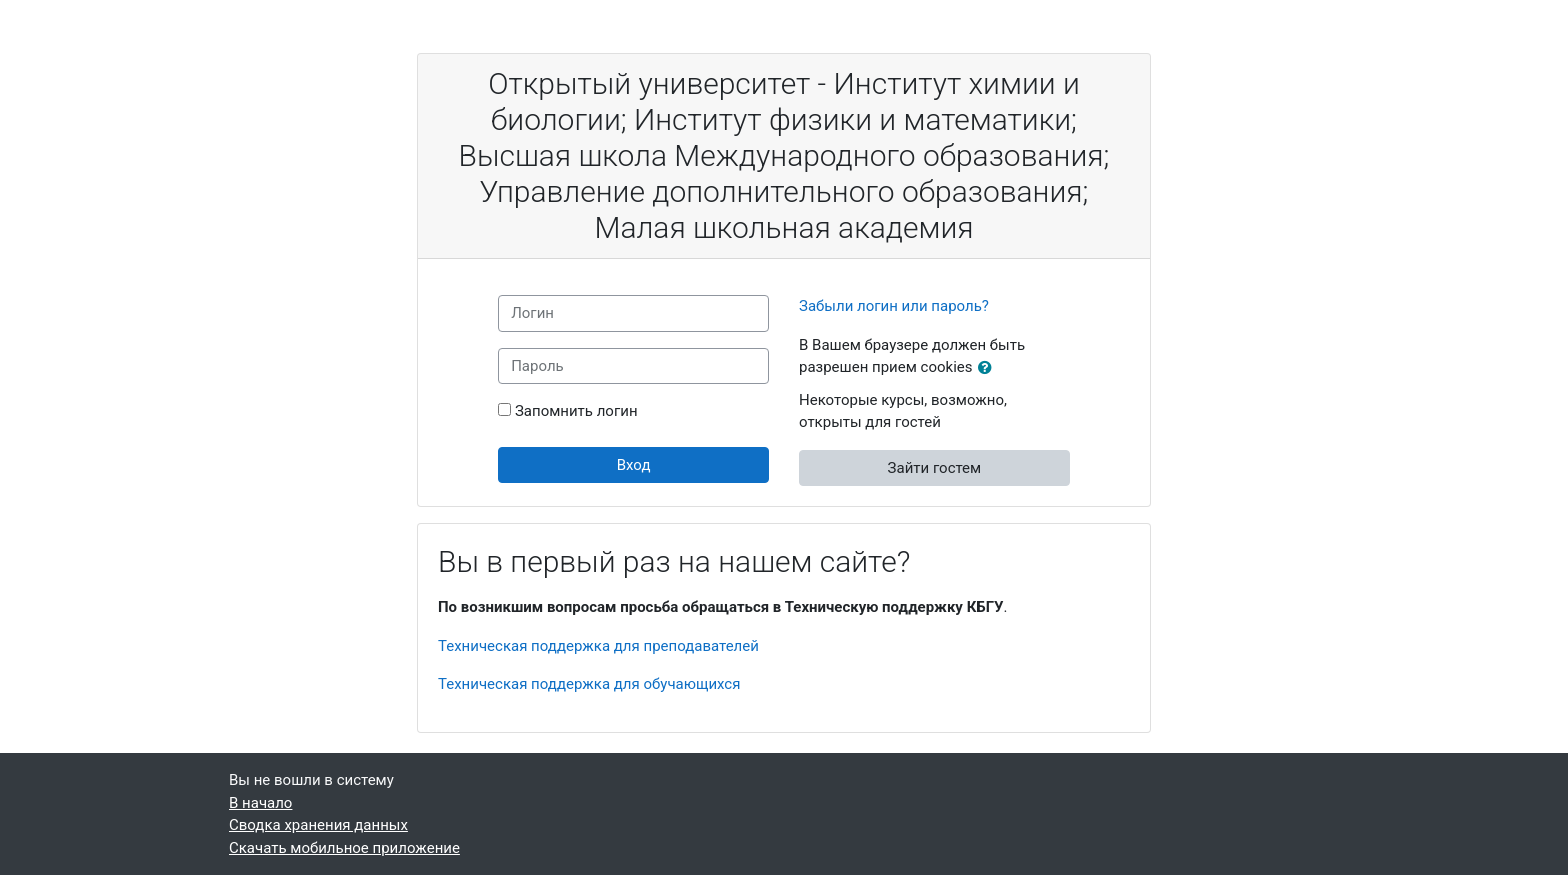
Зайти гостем (935, 468)
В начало (260, 803)
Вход (634, 465)
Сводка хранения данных (318, 825)
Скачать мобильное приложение (344, 848)
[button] (989, 368)
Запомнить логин (576, 411)
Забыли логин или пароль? (894, 306)
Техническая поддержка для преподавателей (598, 646)
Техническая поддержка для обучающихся (589, 684)
